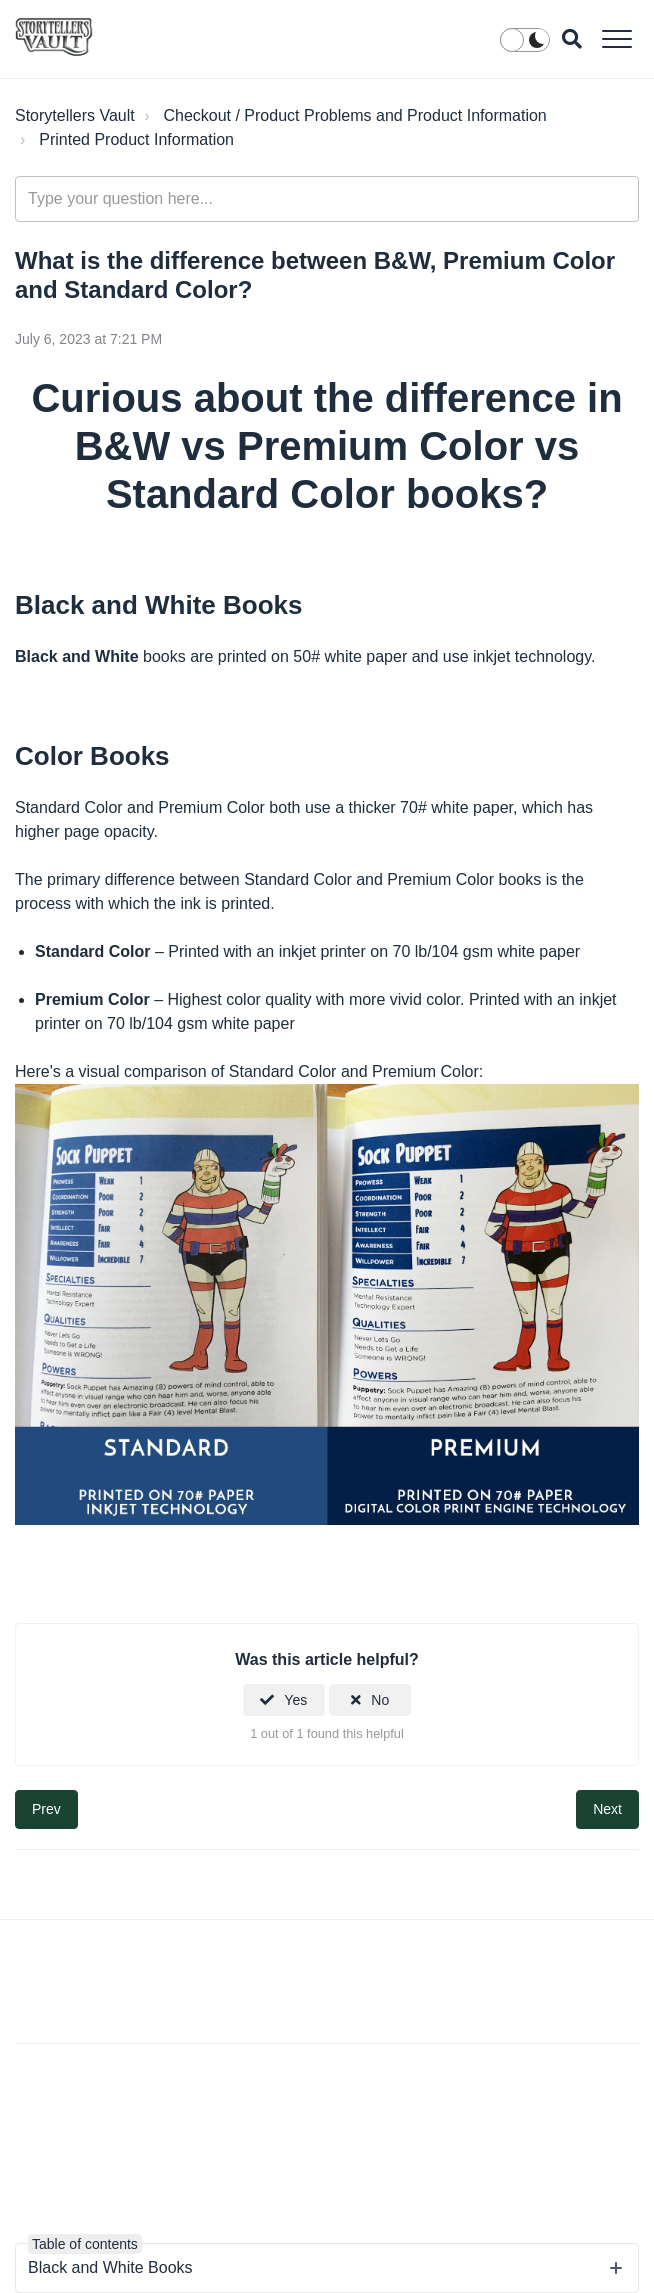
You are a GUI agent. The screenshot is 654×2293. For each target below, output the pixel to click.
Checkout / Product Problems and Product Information (354, 115)
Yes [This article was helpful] (295, 1700)
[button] (616, 38)
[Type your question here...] (327, 199)
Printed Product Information (136, 139)
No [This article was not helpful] (380, 1700)
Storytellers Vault (75, 115)
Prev (46, 1809)
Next (607, 1809)
